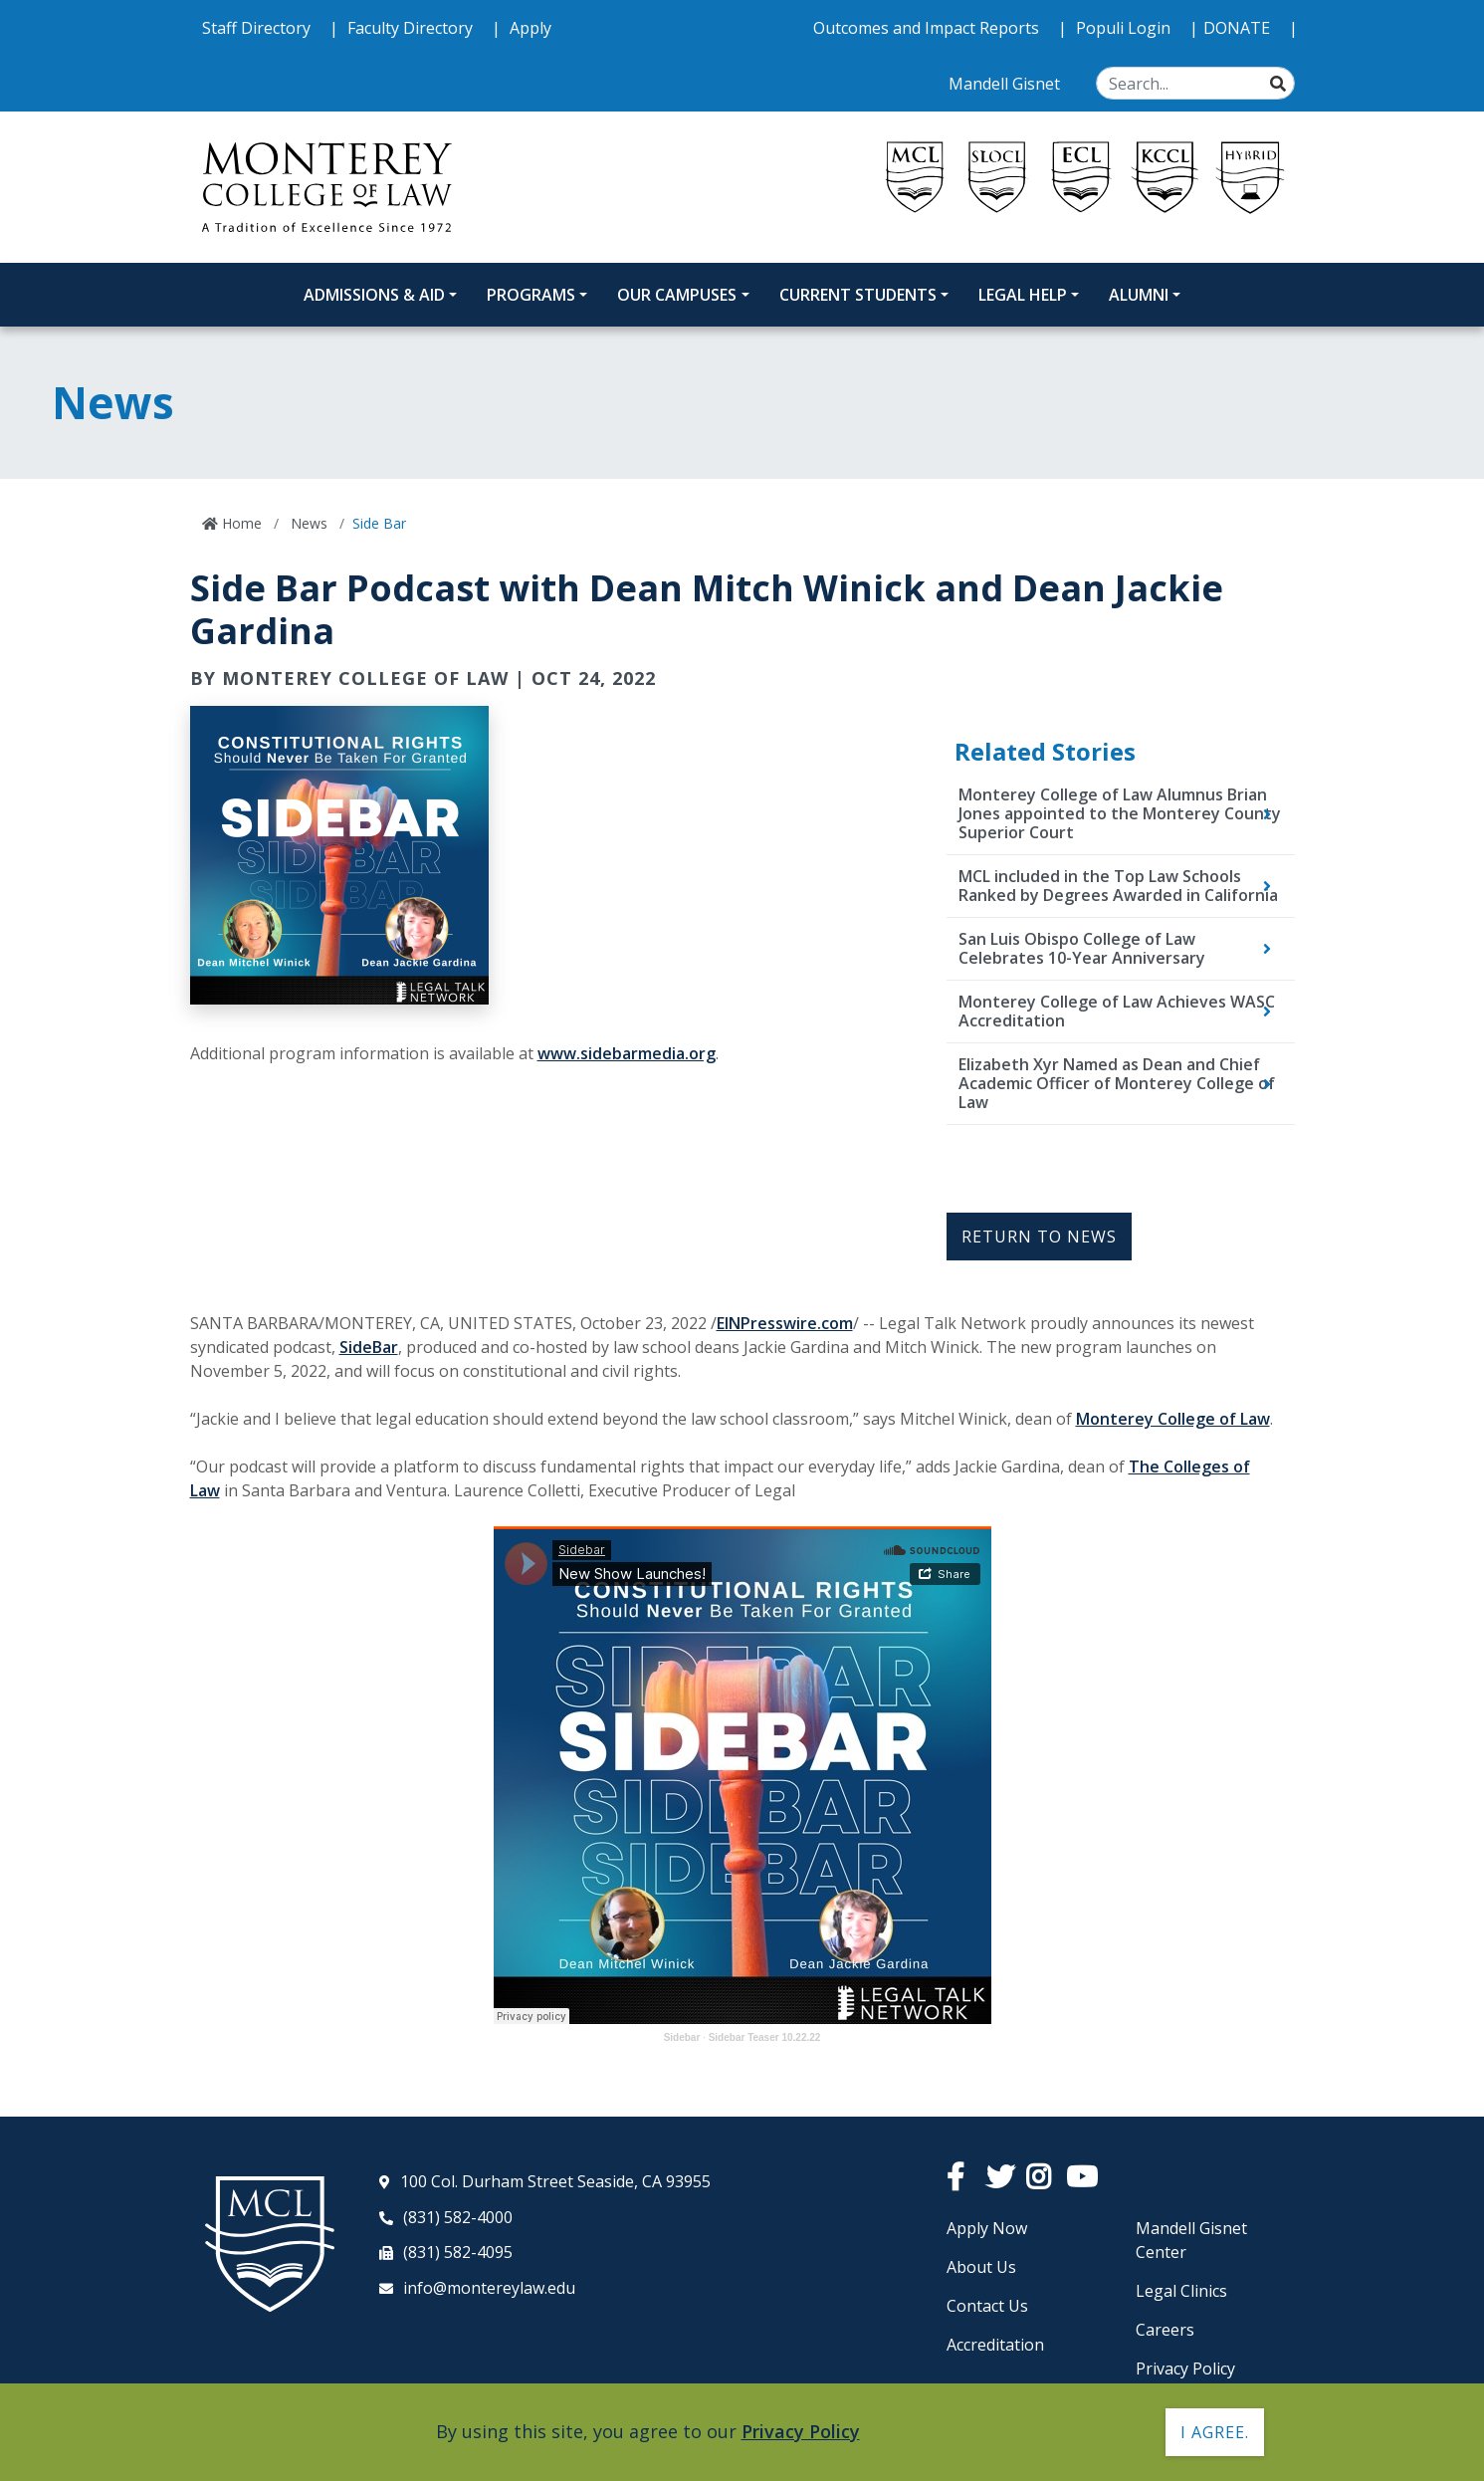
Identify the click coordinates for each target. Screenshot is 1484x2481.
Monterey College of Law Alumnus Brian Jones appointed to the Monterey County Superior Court (1119, 813)
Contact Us (987, 2306)
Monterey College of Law (1173, 1419)
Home (240, 523)
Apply (530, 28)
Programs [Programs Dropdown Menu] (531, 295)
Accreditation (995, 2345)
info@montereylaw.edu (489, 2288)
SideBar (368, 1347)
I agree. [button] (1214, 2432)
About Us (981, 2267)
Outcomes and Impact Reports (928, 28)
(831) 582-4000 (458, 2217)
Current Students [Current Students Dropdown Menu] (858, 295)
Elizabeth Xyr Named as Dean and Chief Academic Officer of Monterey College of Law (1116, 1083)
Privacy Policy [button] (801, 2431)
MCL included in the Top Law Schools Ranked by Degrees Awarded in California (1118, 885)
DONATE (1238, 28)
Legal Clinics (1181, 2291)
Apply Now (987, 2228)
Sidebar (682, 2037)
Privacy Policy (1185, 2368)
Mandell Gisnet (1006, 84)
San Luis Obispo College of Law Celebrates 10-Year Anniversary (1081, 948)
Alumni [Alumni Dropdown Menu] (1138, 295)
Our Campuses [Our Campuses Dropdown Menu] (677, 295)
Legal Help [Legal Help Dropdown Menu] (1022, 295)
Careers (1165, 2330)
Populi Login (1125, 28)
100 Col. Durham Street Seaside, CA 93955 (555, 2181)
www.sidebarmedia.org (626, 1053)
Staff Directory (258, 28)
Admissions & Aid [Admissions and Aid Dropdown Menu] (374, 295)
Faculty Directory (412, 28)
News (307, 523)
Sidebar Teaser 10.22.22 (765, 2037)
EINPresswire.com (785, 1323)
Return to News (1039, 1236)
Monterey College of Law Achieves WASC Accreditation (1116, 1011)
